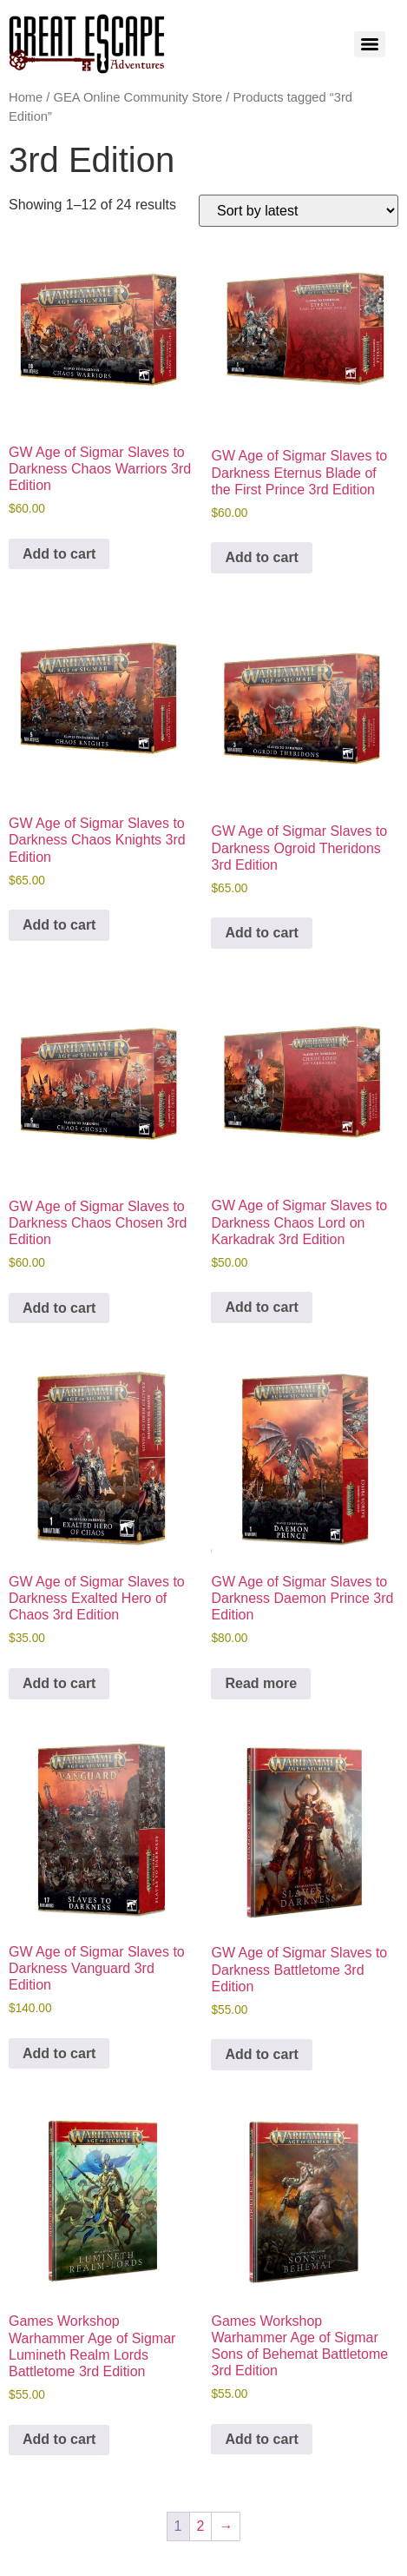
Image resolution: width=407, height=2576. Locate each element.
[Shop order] (298, 211)
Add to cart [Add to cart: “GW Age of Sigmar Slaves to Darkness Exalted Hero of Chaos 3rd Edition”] (59, 1683)
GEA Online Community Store (138, 97)
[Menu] (369, 44)
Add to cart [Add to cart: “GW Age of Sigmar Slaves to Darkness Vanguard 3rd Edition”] (59, 2053)
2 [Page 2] (201, 2526)
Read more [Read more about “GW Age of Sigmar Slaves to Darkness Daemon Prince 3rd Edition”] (261, 1683)
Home (26, 97)
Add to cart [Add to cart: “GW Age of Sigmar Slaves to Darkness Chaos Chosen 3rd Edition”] (59, 1308)
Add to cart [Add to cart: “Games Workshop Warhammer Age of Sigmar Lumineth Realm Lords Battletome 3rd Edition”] (59, 2439)
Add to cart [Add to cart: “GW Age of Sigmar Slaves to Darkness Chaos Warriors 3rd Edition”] (59, 553)
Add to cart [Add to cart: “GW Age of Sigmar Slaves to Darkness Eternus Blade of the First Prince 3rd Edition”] (261, 557)
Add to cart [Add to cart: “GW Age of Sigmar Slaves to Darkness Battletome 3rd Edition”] (261, 2054)
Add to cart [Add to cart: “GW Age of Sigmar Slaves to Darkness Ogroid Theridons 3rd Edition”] (261, 932)
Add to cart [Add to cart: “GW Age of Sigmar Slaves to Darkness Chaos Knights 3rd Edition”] (59, 924)
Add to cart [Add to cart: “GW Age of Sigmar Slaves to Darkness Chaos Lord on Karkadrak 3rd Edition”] (261, 1307)
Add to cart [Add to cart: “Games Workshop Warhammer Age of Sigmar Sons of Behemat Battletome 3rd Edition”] (261, 2439)
